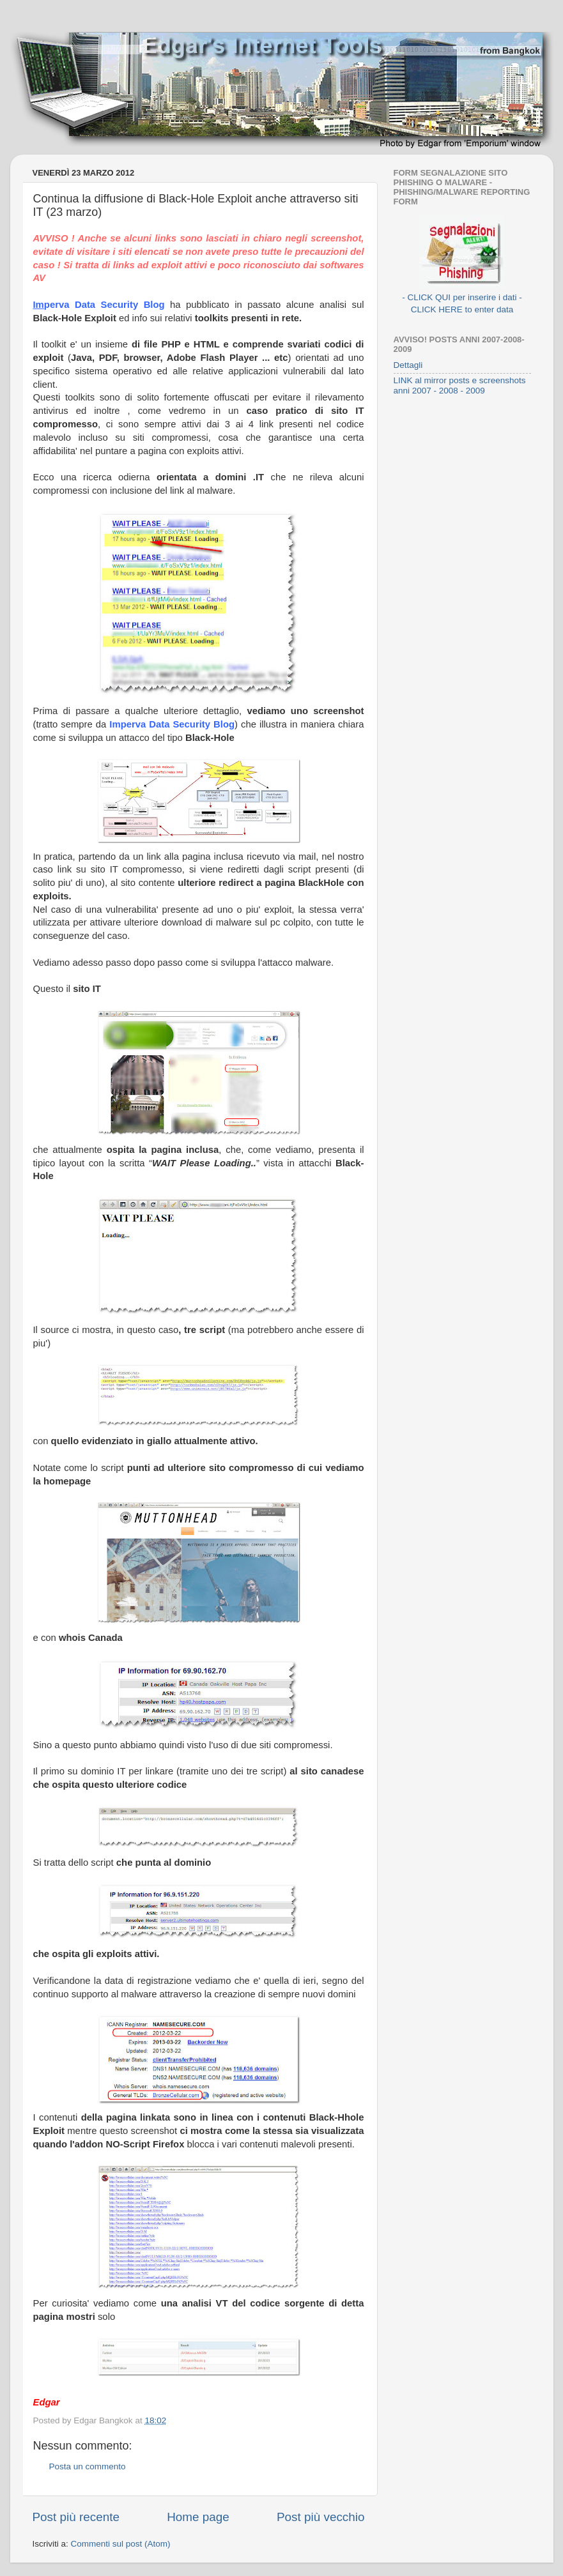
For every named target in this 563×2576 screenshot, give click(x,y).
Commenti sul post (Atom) (121, 2544)
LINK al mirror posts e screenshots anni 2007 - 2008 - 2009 (460, 385)
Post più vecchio (321, 2517)
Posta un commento (87, 2466)
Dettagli (408, 365)
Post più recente (76, 2517)
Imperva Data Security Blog (172, 724)
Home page (198, 2517)
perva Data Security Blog (107, 305)
